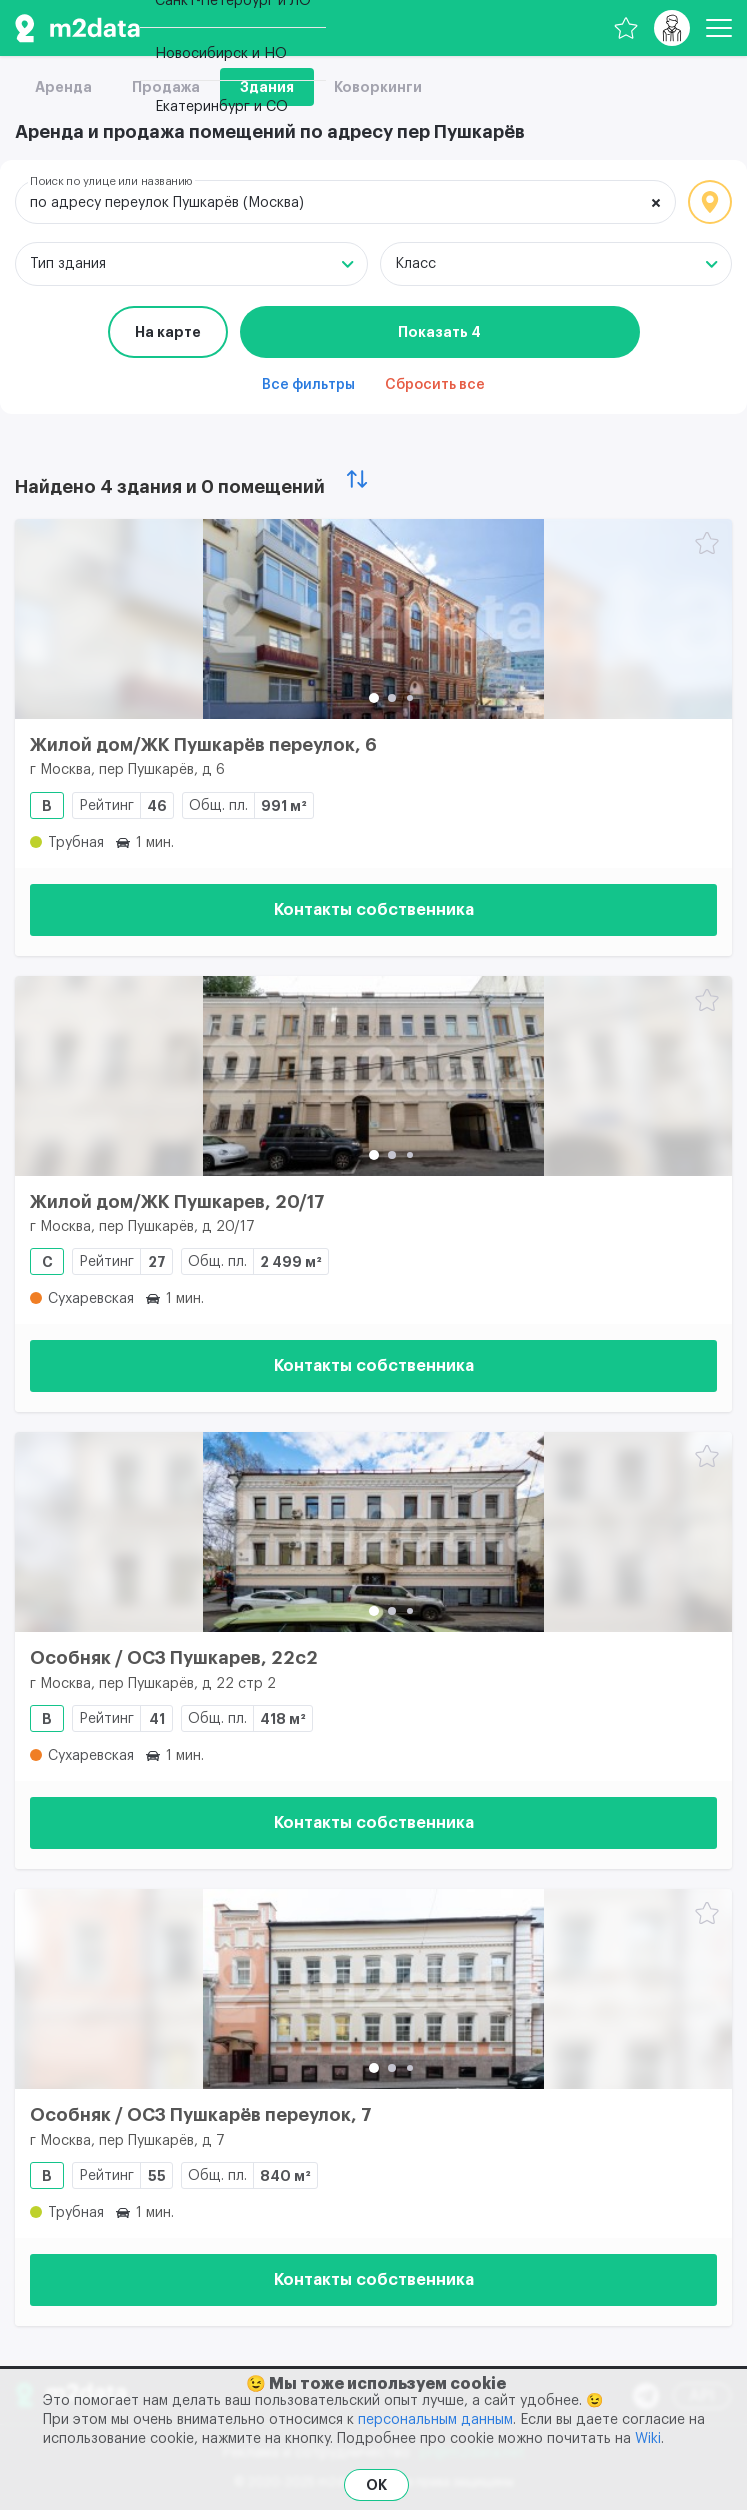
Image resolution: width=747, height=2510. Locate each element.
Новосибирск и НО (221, 54)
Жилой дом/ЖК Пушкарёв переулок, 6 (203, 745)
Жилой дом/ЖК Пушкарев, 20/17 (177, 1202)
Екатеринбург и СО (221, 107)
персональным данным (435, 2420)
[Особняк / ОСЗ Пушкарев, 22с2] (373, 1532)
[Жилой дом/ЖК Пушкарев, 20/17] (373, 1076)
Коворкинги (378, 87)
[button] (374, 698)
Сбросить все (435, 385)
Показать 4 (439, 332)
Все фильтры (308, 385)
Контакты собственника (374, 910)
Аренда (63, 87)
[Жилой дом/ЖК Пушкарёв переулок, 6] (373, 619)
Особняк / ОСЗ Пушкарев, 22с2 (174, 1658)
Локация (710, 202)
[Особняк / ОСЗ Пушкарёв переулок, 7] (373, 1989)
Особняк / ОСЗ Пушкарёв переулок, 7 (201, 2115)
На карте (168, 332)
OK (376, 2485)
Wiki (648, 2439)
